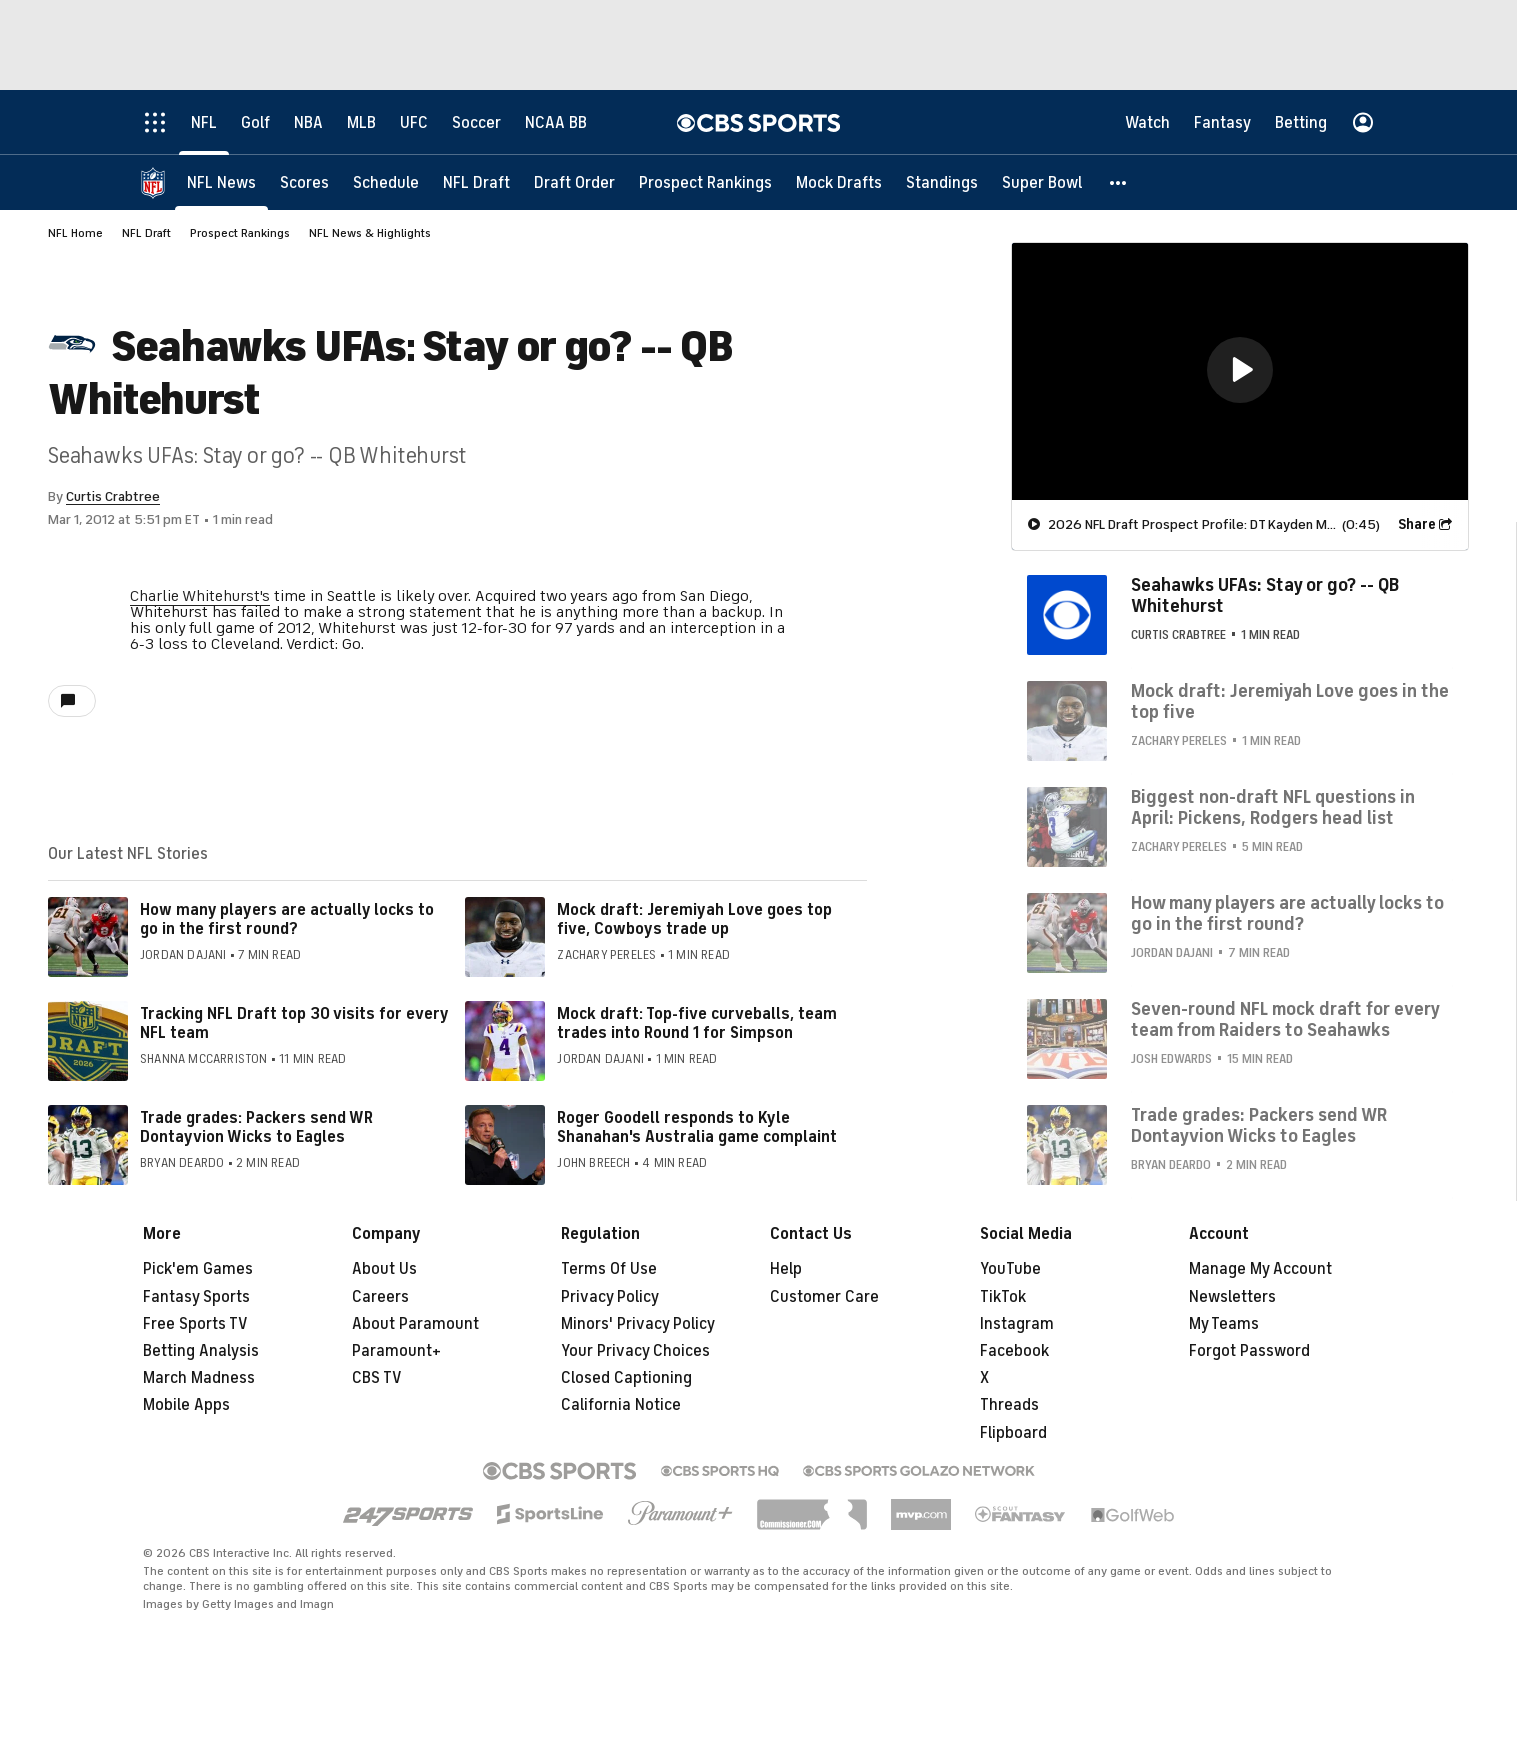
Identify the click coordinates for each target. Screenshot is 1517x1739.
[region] (1240, 371)
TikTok (1003, 1297)
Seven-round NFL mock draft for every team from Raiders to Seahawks (1285, 1020)
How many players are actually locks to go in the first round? (287, 919)
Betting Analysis (201, 1351)
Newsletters (1232, 1297)
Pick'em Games (198, 1269)
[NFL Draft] (476, 182)
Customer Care (824, 1297)
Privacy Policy (610, 1297)
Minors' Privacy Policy (638, 1324)
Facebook (1014, 1351)
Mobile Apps (186, 1405)
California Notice (621, 1405)
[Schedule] (386, 182)
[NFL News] (221, 182)
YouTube (1010, 1269)
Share (1417, 524)
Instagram (1017, 1324)
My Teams (1224, 1324)
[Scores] (304, 182)
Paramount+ (396, 1351)
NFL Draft (146, 233)
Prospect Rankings (240, 233)
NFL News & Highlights (370, 233)
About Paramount (415, 1324)
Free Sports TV (195, 1324)
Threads (1009, 1405)
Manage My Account (1260, 1269)
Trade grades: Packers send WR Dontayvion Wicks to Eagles (256, 1127)
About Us (384, 1269)
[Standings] (942, 182)
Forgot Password (1249, 1351)
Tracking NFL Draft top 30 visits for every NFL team (294, 1023)
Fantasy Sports (196, 1297)
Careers (380, 1297)
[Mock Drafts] (839, 182)
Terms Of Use (609, 1269)
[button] (1119, 182)
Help (786, 1269)
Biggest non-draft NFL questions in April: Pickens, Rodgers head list (1273, 808)
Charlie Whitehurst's (200, 596)
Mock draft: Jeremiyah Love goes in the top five (1290, 702)
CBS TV (377, 1378)
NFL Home (75, 233)
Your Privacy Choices (635, 1351)
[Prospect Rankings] (705, 182)
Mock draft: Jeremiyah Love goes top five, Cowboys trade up (694, 919)
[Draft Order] (574, 182)
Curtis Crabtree (113, 496)
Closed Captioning (626, 1378)
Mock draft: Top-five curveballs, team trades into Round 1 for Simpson (697, 1023)
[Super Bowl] (1042, 182)
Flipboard (1013, 1433)
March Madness (199, 1378)
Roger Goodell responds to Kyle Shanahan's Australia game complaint (697, 1127)
